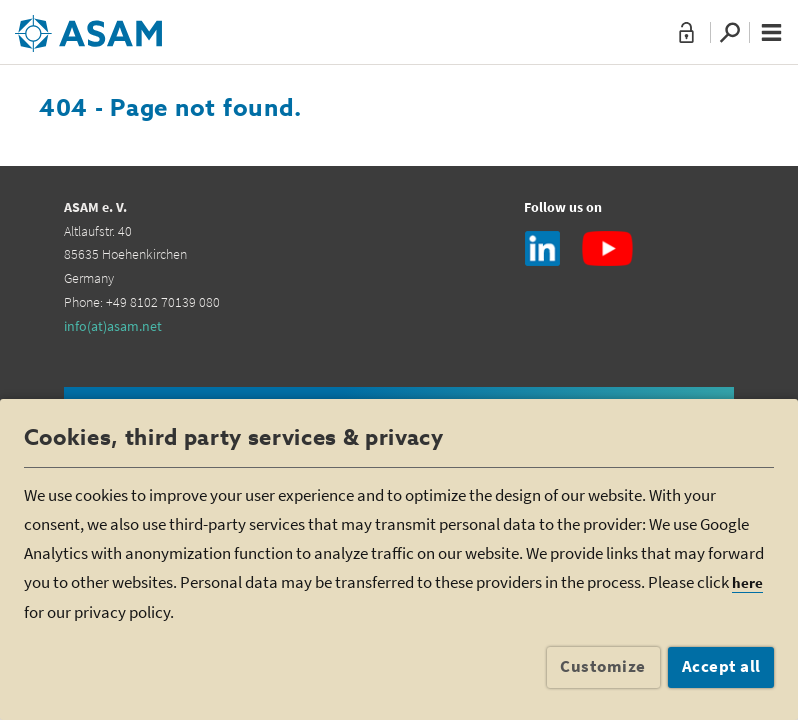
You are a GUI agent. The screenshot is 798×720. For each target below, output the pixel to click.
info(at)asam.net (113, 326)
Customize (603, 666)
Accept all (721, 666)
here (747, 582)
